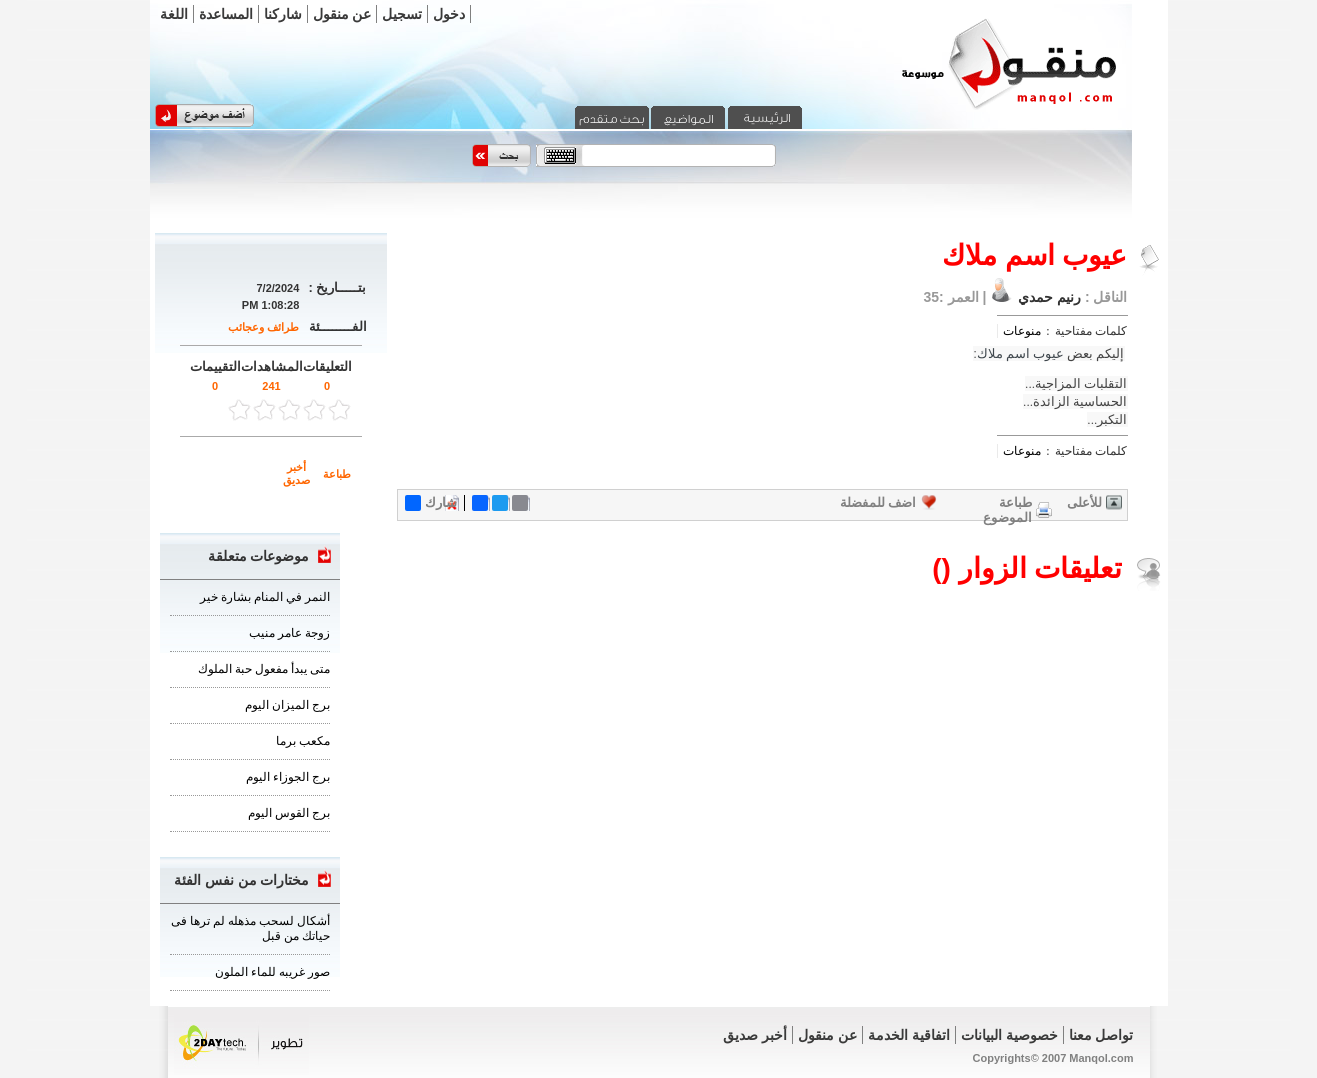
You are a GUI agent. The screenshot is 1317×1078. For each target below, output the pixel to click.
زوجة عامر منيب (289, 633)
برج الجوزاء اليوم (288, 777)
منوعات (1022, 331)
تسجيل (402, 14)
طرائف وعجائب (263, 327)
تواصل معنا (1101, 1035)
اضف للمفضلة (878, 502)
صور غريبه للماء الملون (272, 972)
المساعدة (226, 14)
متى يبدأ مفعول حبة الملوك (264, 669)
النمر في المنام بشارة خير (265, 597)
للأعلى (1084, 502)
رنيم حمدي (1047, 297)
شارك (431, 503)
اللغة (174, 14)
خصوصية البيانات (1009, 1035)
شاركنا (283, 14)
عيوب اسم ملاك (1020, 353)
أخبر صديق (296, 473)
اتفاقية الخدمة (909, 1035)
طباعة (337, 474)
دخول (449, 14)
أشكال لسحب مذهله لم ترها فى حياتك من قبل (250, 928)
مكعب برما (303, 741)
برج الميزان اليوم (287, 705)
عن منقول (342, 14)
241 (271, 386)
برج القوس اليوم (289, 813)
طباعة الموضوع (1007, 510)
